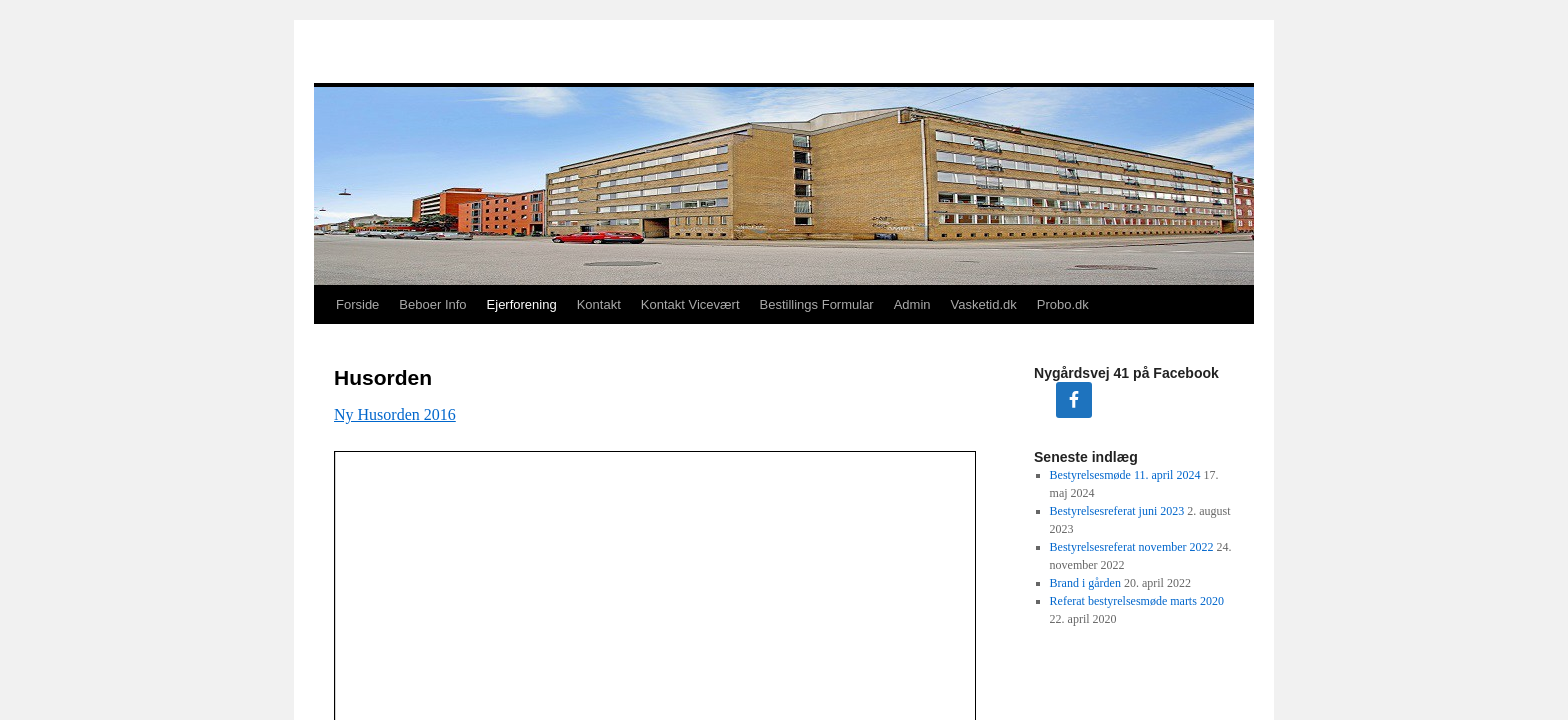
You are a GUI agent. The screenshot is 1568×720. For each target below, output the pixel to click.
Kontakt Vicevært (690, 304)
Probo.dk (1063, 304)
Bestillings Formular (817, 304)
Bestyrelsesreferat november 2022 (1132, 547)
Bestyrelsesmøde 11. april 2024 (1125, 475)
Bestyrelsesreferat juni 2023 (1117, 511)
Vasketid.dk (984, 304)
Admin (912, 304)
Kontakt (599, 304)
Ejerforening (522, 304)
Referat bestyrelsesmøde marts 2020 (1137, 601)
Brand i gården (1085, 583)
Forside (357, 304)
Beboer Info (432, 304)
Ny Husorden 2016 (395, 414)
